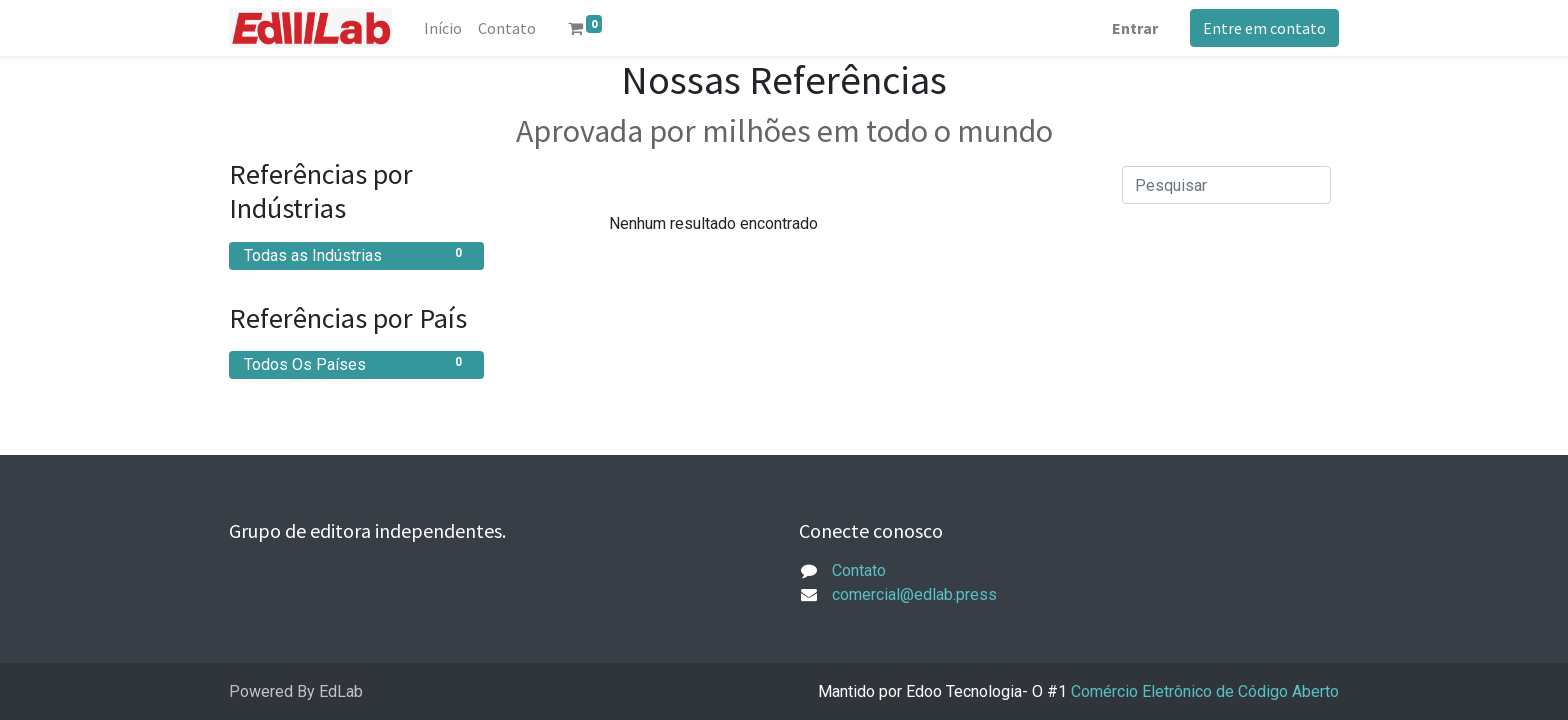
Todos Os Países (356, 363)
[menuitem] (443, 28)
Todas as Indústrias (356, 254)
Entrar (1135, 28)
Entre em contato (1264, 28)
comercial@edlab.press (914, 594)
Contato (859, 570)
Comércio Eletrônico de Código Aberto (1205, 691)
